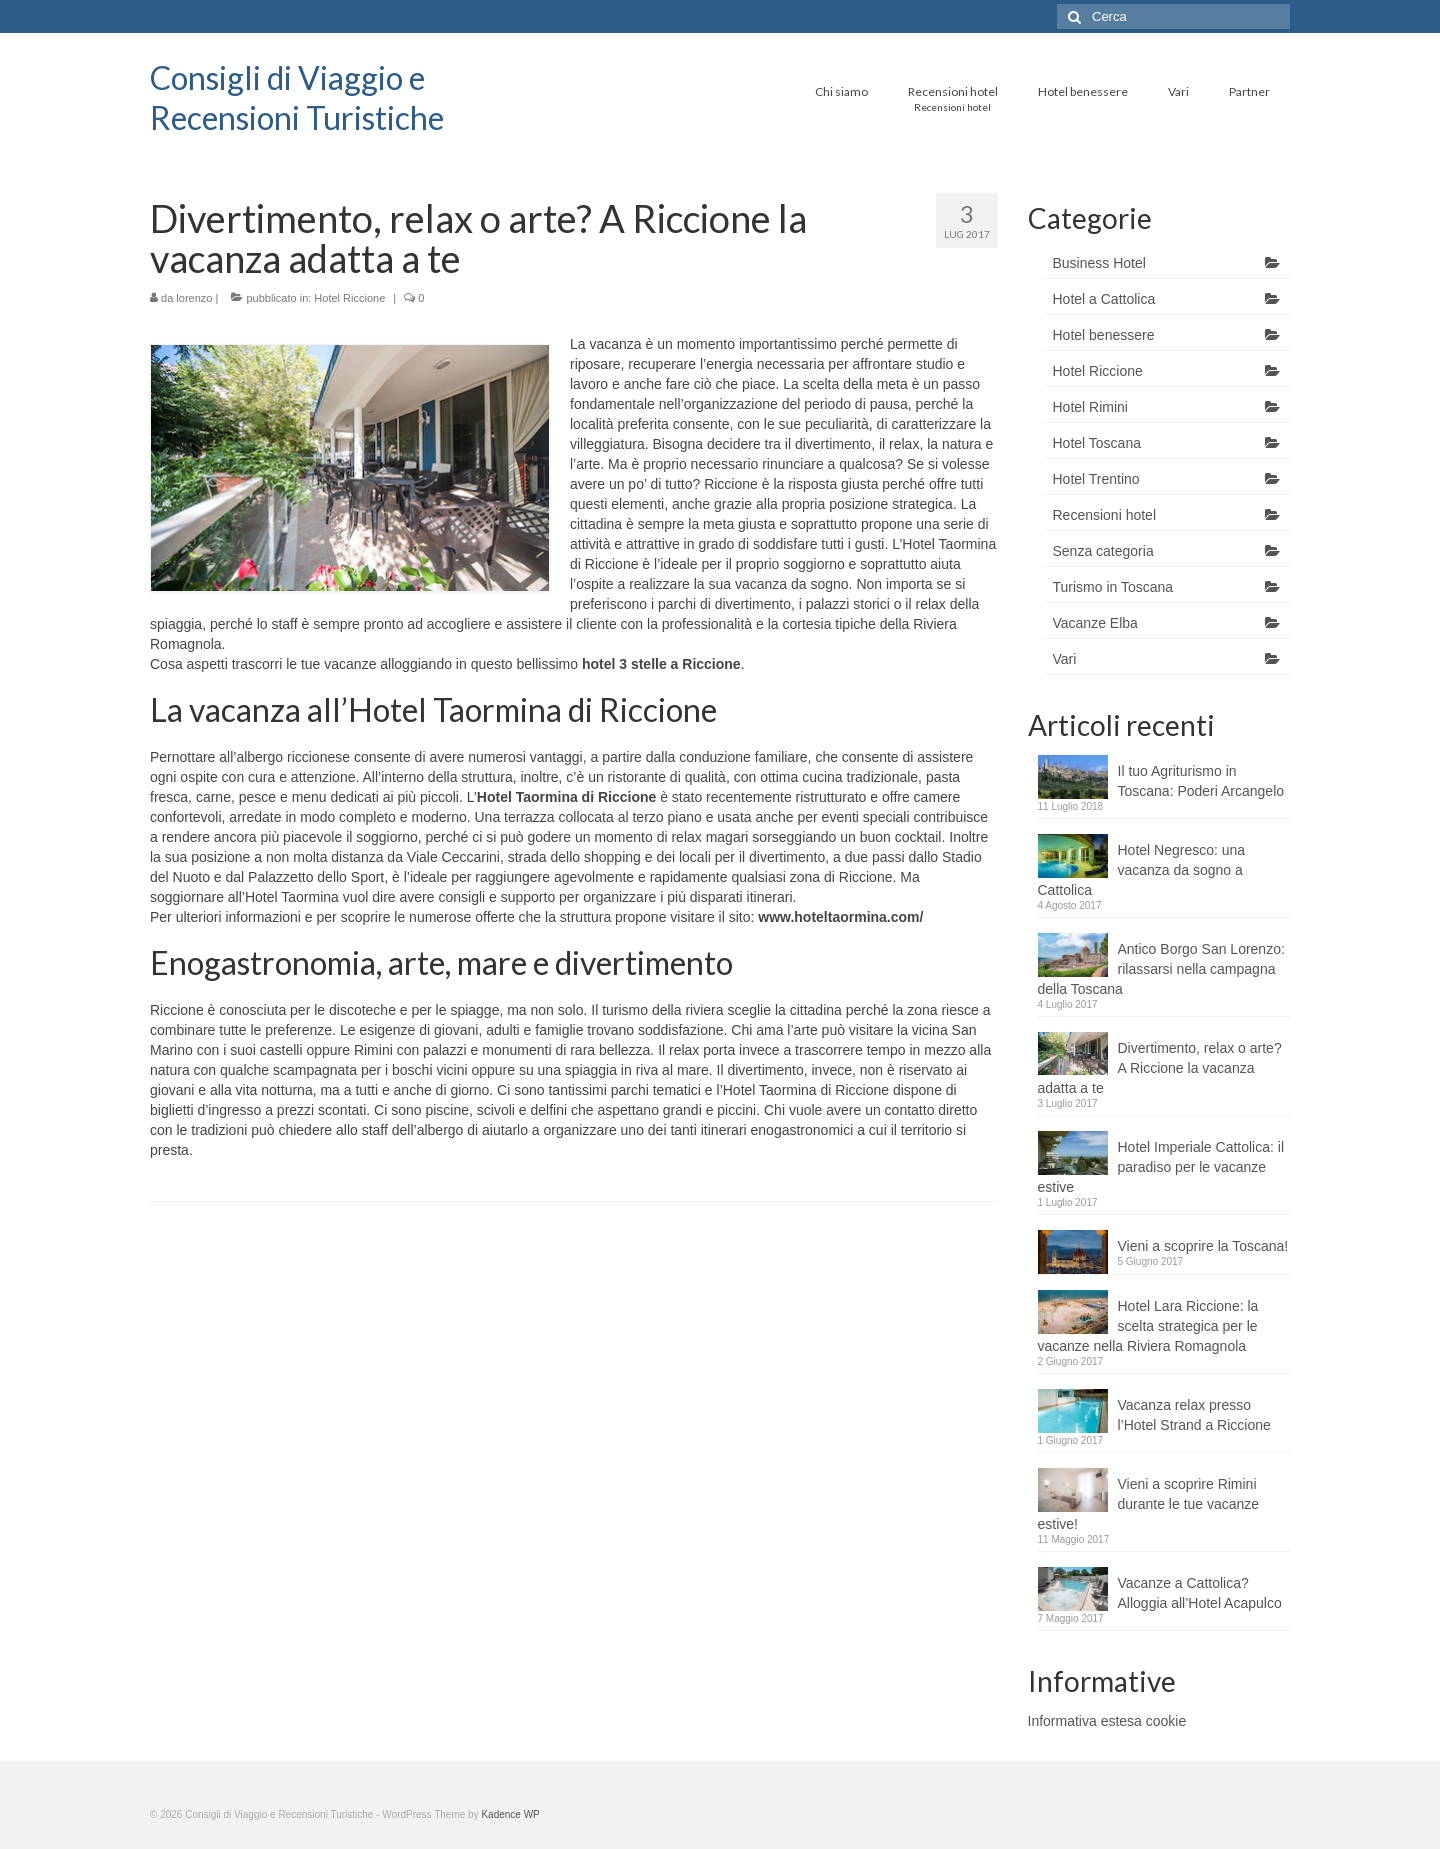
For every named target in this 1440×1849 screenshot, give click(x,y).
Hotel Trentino (1096, 479)
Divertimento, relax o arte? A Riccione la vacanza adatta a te (1160, 1068)
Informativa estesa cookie (1107, 1721)
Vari (1065, 659)
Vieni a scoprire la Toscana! (1203, 1246)
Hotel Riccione (349, 298)
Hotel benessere (1104, 335)
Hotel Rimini (1090, 407)
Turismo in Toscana (1113, 587)
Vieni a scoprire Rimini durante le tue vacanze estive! (1149, 1504)
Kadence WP (510, 1814)
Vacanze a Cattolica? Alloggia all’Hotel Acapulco (1200, 1593)
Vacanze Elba (1095, 623)
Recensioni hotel (1105, 515)
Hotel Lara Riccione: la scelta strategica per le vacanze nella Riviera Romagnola (1148, 1326)
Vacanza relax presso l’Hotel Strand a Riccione (1194, 1415)
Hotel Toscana (1097, 443)
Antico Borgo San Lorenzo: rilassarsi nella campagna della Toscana (1161, 969)
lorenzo (194, 298)
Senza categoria (1103, 551)
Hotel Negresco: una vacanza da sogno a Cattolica (1142, 870)
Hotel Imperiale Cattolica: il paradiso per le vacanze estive (1161, 1167)
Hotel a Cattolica (1104, 299)
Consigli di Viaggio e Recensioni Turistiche (297, 97)
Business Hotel (1099, 263)
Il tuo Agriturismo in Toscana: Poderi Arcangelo (1201, 781)
